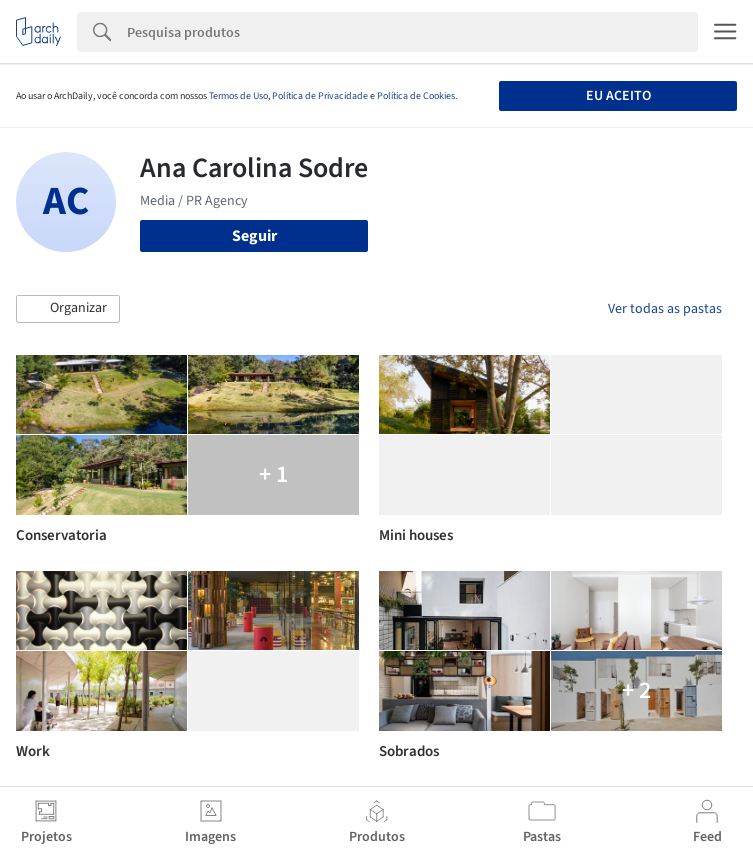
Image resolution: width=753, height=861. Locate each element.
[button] (68, 309)
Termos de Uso (238, 96)
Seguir (254, 236)
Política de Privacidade (320, 96)
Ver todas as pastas (665, 309)
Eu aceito (618, 96)
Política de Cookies (416, 96)
